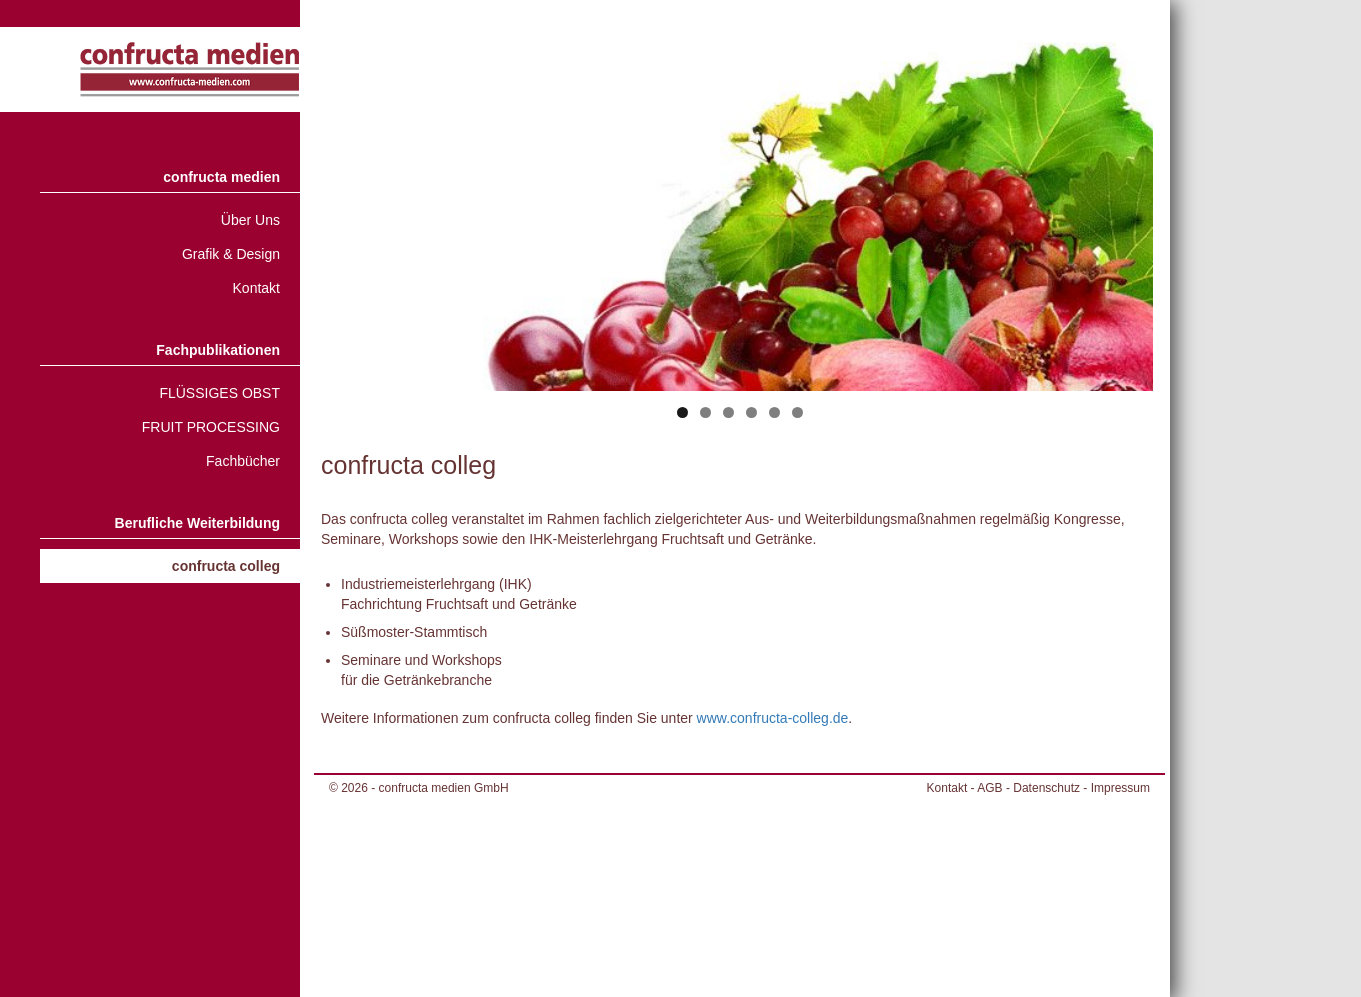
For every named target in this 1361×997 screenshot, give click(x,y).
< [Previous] (351, 212)
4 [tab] (751, 412)
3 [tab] (728, 412)
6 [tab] (797, 412)
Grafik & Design (231, 254)
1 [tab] (682, 412)
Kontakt (256, 288)
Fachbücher (243, 461)
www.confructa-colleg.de (773, 718)
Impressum (1120, 788)
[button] (44, 953)
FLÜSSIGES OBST (219, 393)
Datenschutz (1046, 788)
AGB (989, 788)
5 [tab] (774, 412)
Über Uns (250, 220)
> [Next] (1128, 212)
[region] (739, 244)
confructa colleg (226, 566)
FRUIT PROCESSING (211, 427)
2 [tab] (705, 412)
